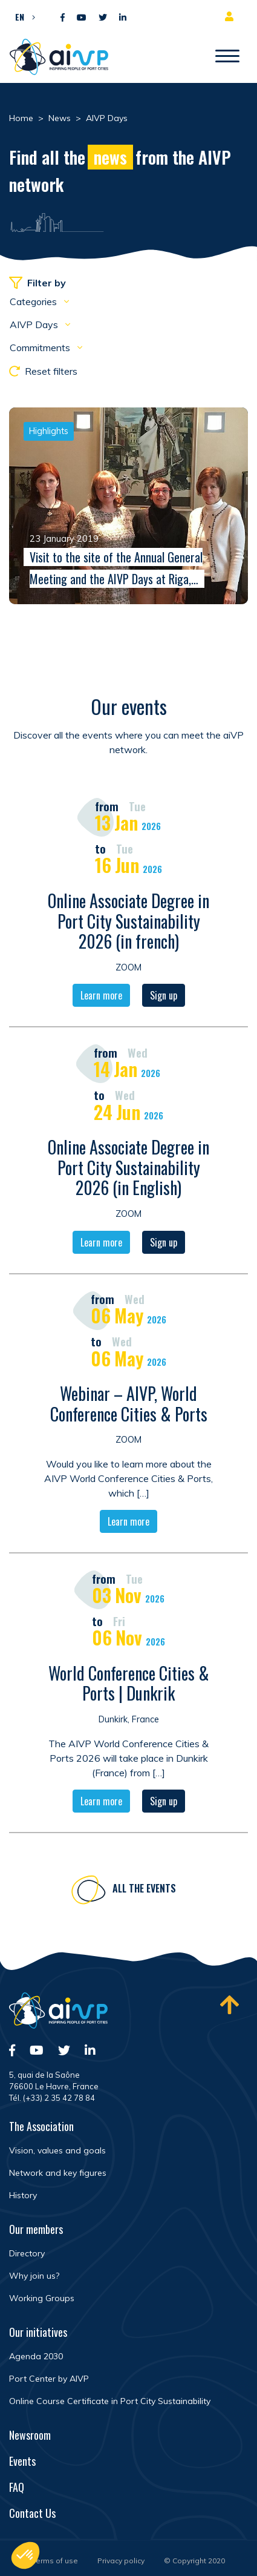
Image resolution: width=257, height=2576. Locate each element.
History (23, 2195)
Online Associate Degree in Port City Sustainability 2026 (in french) (128, 923)
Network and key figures (57, 2172)
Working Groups (41, 2298)
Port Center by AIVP (49, 2378)
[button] (22, 16)
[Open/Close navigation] (227, 57)
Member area (231, 16)
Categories (34, 301)
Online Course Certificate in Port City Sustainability (109, 2401)
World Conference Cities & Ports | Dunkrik (128, 1685)
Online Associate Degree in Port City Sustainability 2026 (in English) (128, 1169)
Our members (36, 2229)
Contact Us (32, 2513)
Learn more (101, 997)
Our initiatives (38, 2332)
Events (22, 2461)
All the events (144, 1890)
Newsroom (30, 2435)
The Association (41, 2126)
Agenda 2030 (36, 2356)
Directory (27, 2253)
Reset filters (43, 371)
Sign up (163, 997)
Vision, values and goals (57, 2150)
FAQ (16, 2487)
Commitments (41, 347)
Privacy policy (121, 2560)
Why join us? (34, 2275)
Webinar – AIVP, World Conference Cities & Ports (128, 1406)
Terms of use (55, 2560)
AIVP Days (35, 324)
